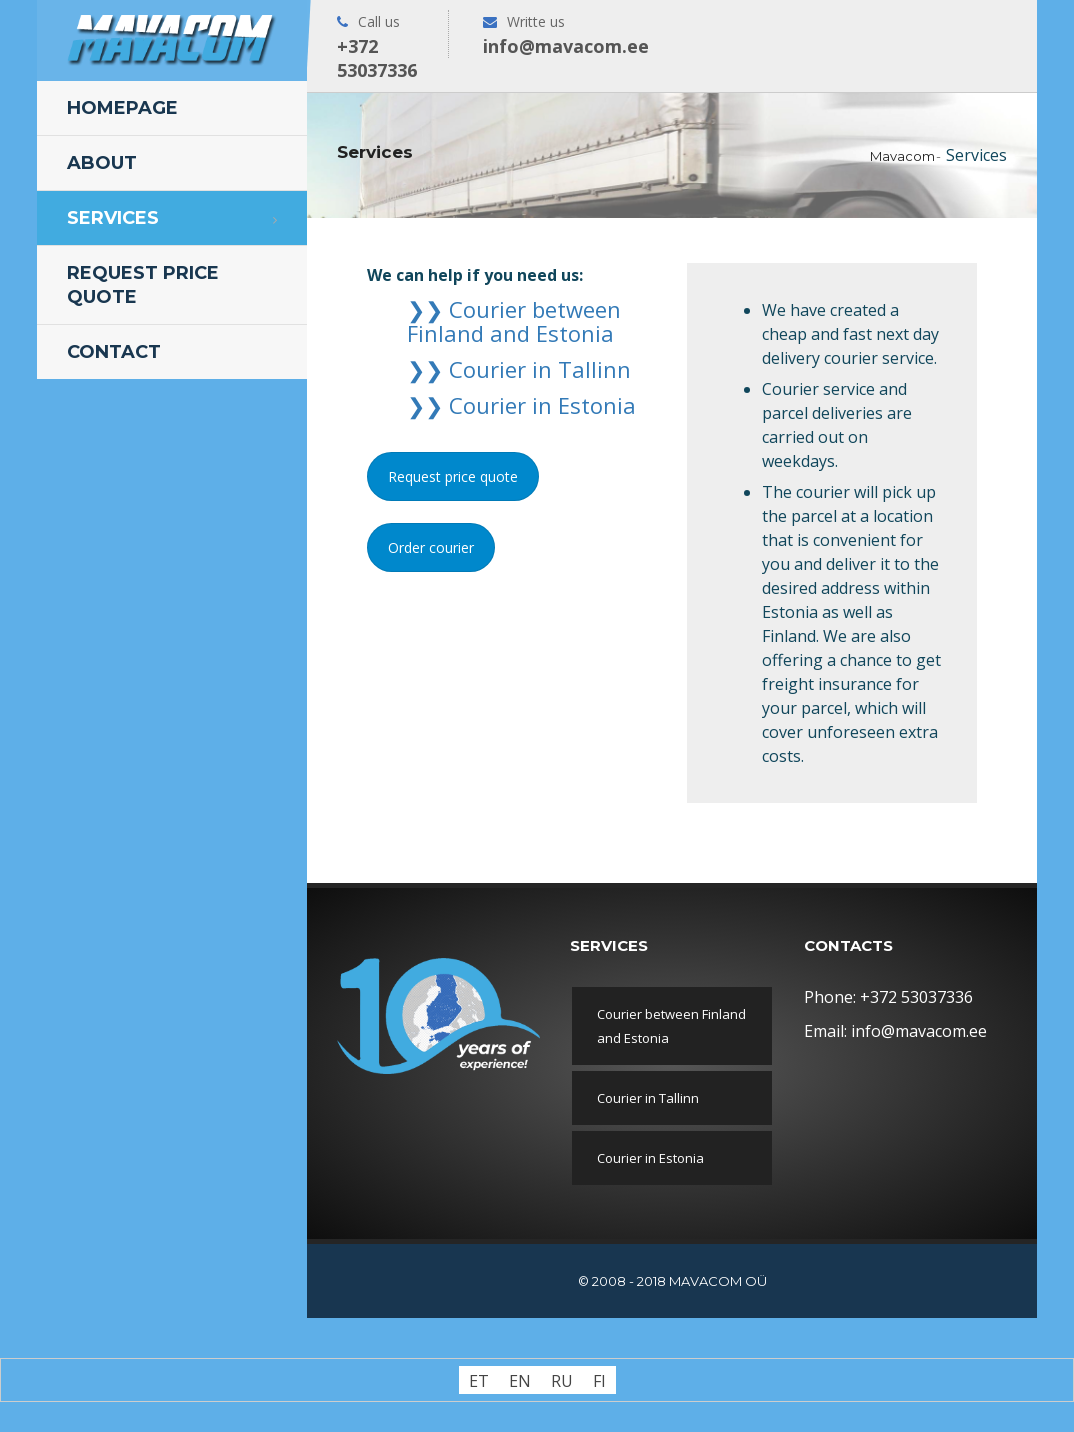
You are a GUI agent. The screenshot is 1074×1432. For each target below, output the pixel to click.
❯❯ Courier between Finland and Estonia (514, 321)
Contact (114, 352)
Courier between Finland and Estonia (671, 1026)
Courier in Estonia (650, 1158)
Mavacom (902, 156)
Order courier (431, 547)
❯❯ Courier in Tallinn (519, 369)
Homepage (122, 108)
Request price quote (143, 285)
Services (113, 218)
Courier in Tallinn (648, 1098)
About (102, 163)
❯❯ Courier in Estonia (521, 405)
